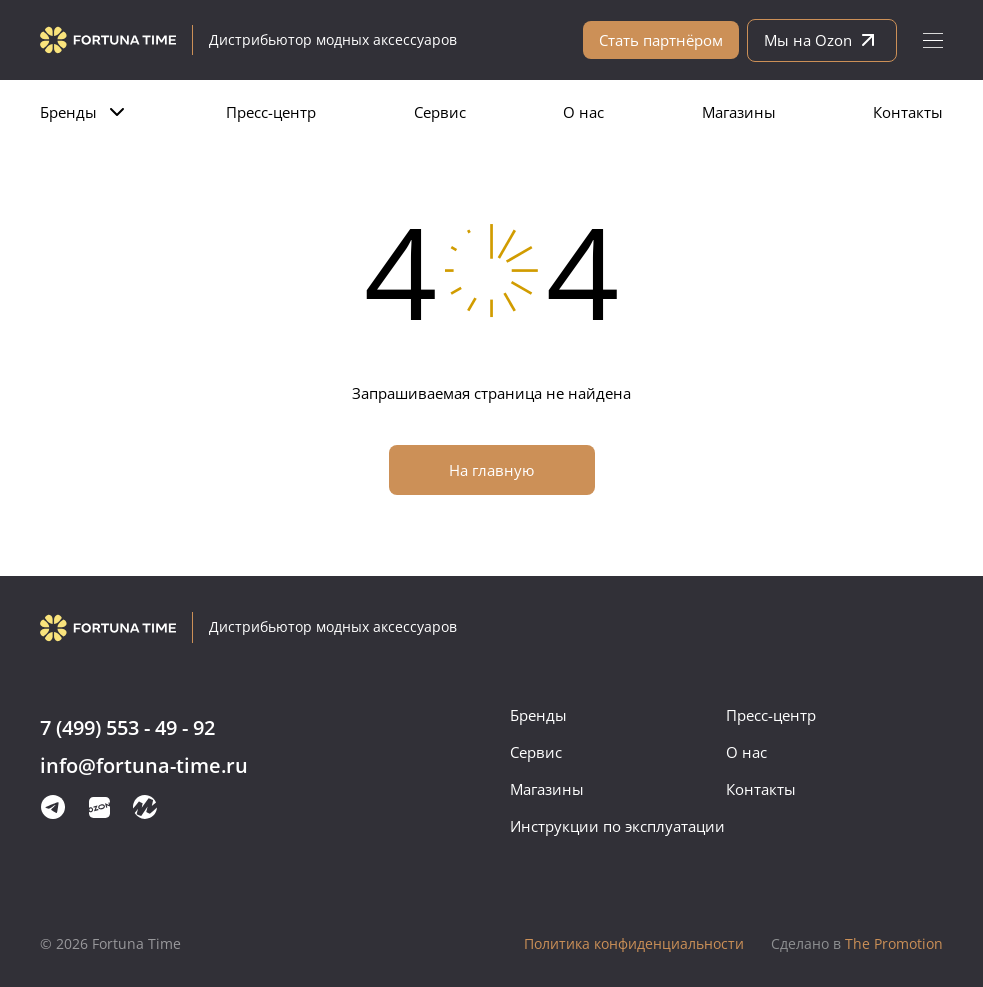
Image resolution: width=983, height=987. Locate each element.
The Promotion (857, 943)
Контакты (908, 112)
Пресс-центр (271, 112)
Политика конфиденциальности (634, 943)
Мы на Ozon (822, 40)
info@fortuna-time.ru (144, 766)
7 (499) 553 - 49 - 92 (127, 728)
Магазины (739, 112)
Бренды (68, 112)
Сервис (440, 112)
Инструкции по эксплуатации (617, 826)
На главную (491, 470)
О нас (583, 112)
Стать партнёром (661, 40)
